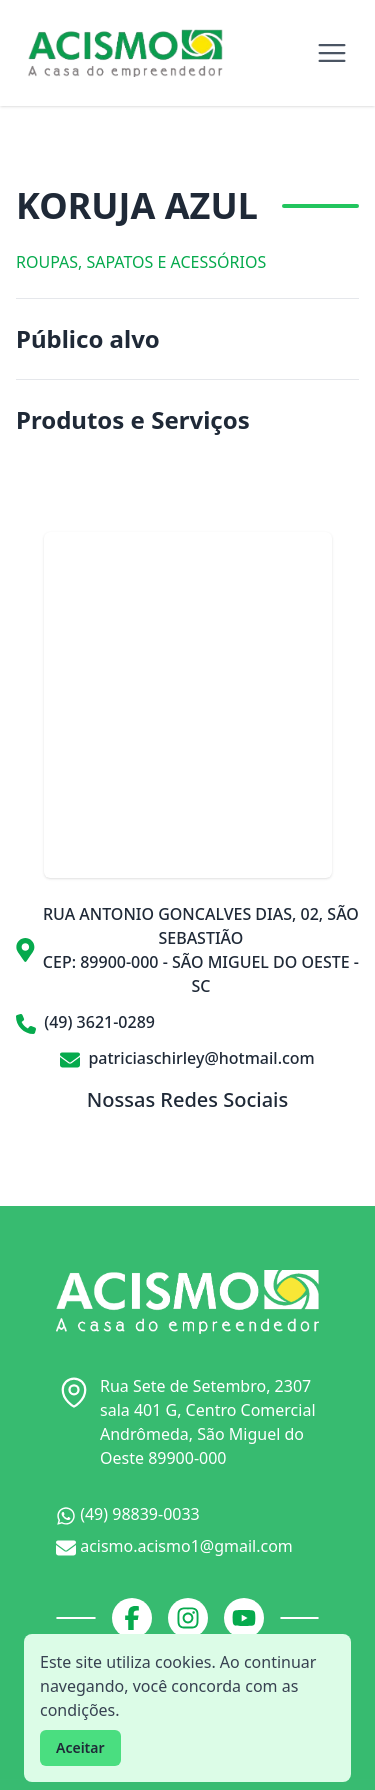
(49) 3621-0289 (85, 1022)
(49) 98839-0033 (128, 1514)
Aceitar (80, 1747)
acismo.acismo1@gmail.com (174, 1546)
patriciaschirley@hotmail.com (187, 1058)
